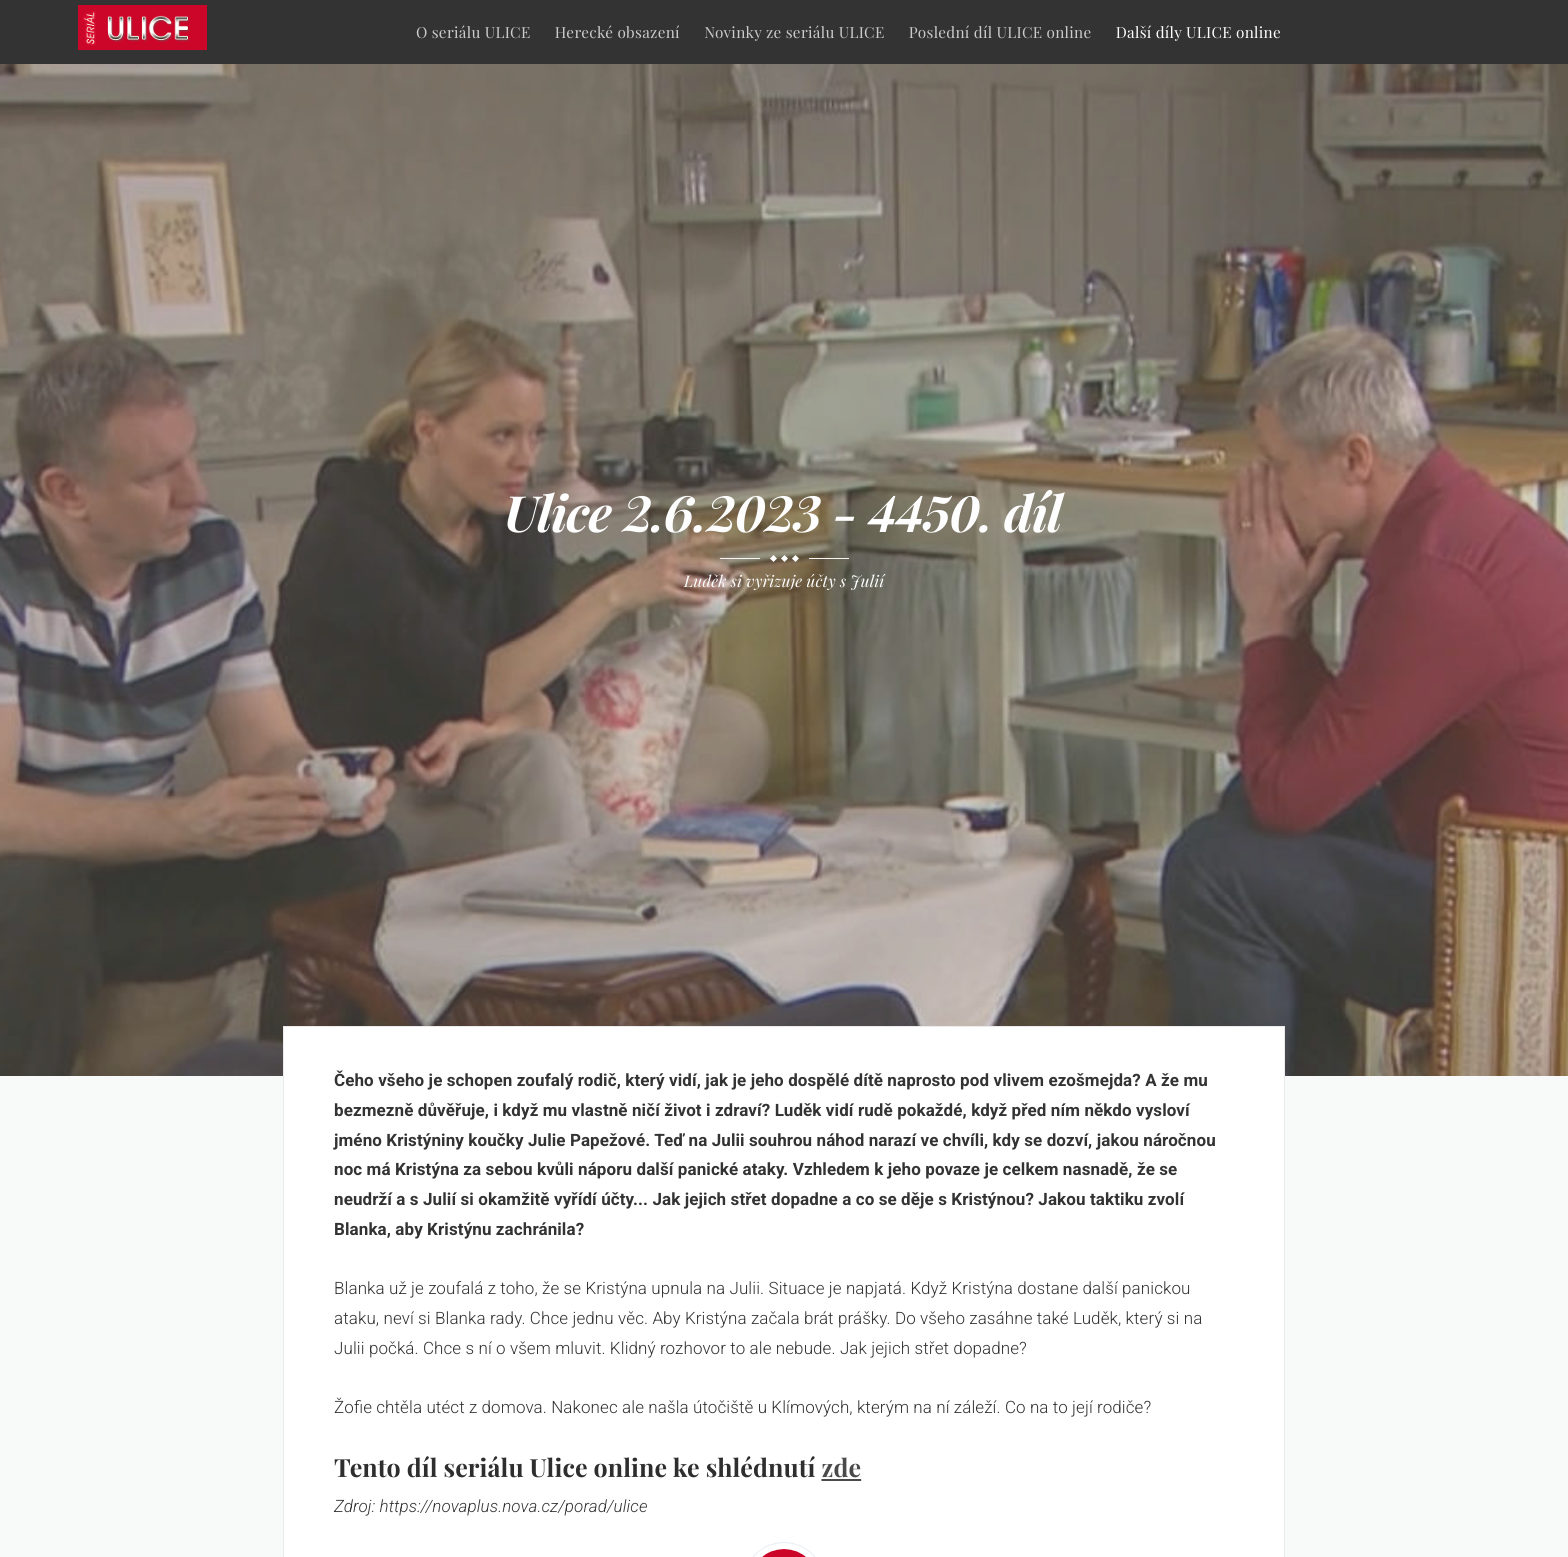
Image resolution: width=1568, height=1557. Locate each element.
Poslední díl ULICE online (1000, 31)
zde (841, 1467)
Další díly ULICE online (1198, 31)
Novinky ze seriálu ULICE (794, 31)
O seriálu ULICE (473, 31)
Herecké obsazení (617, 31)
